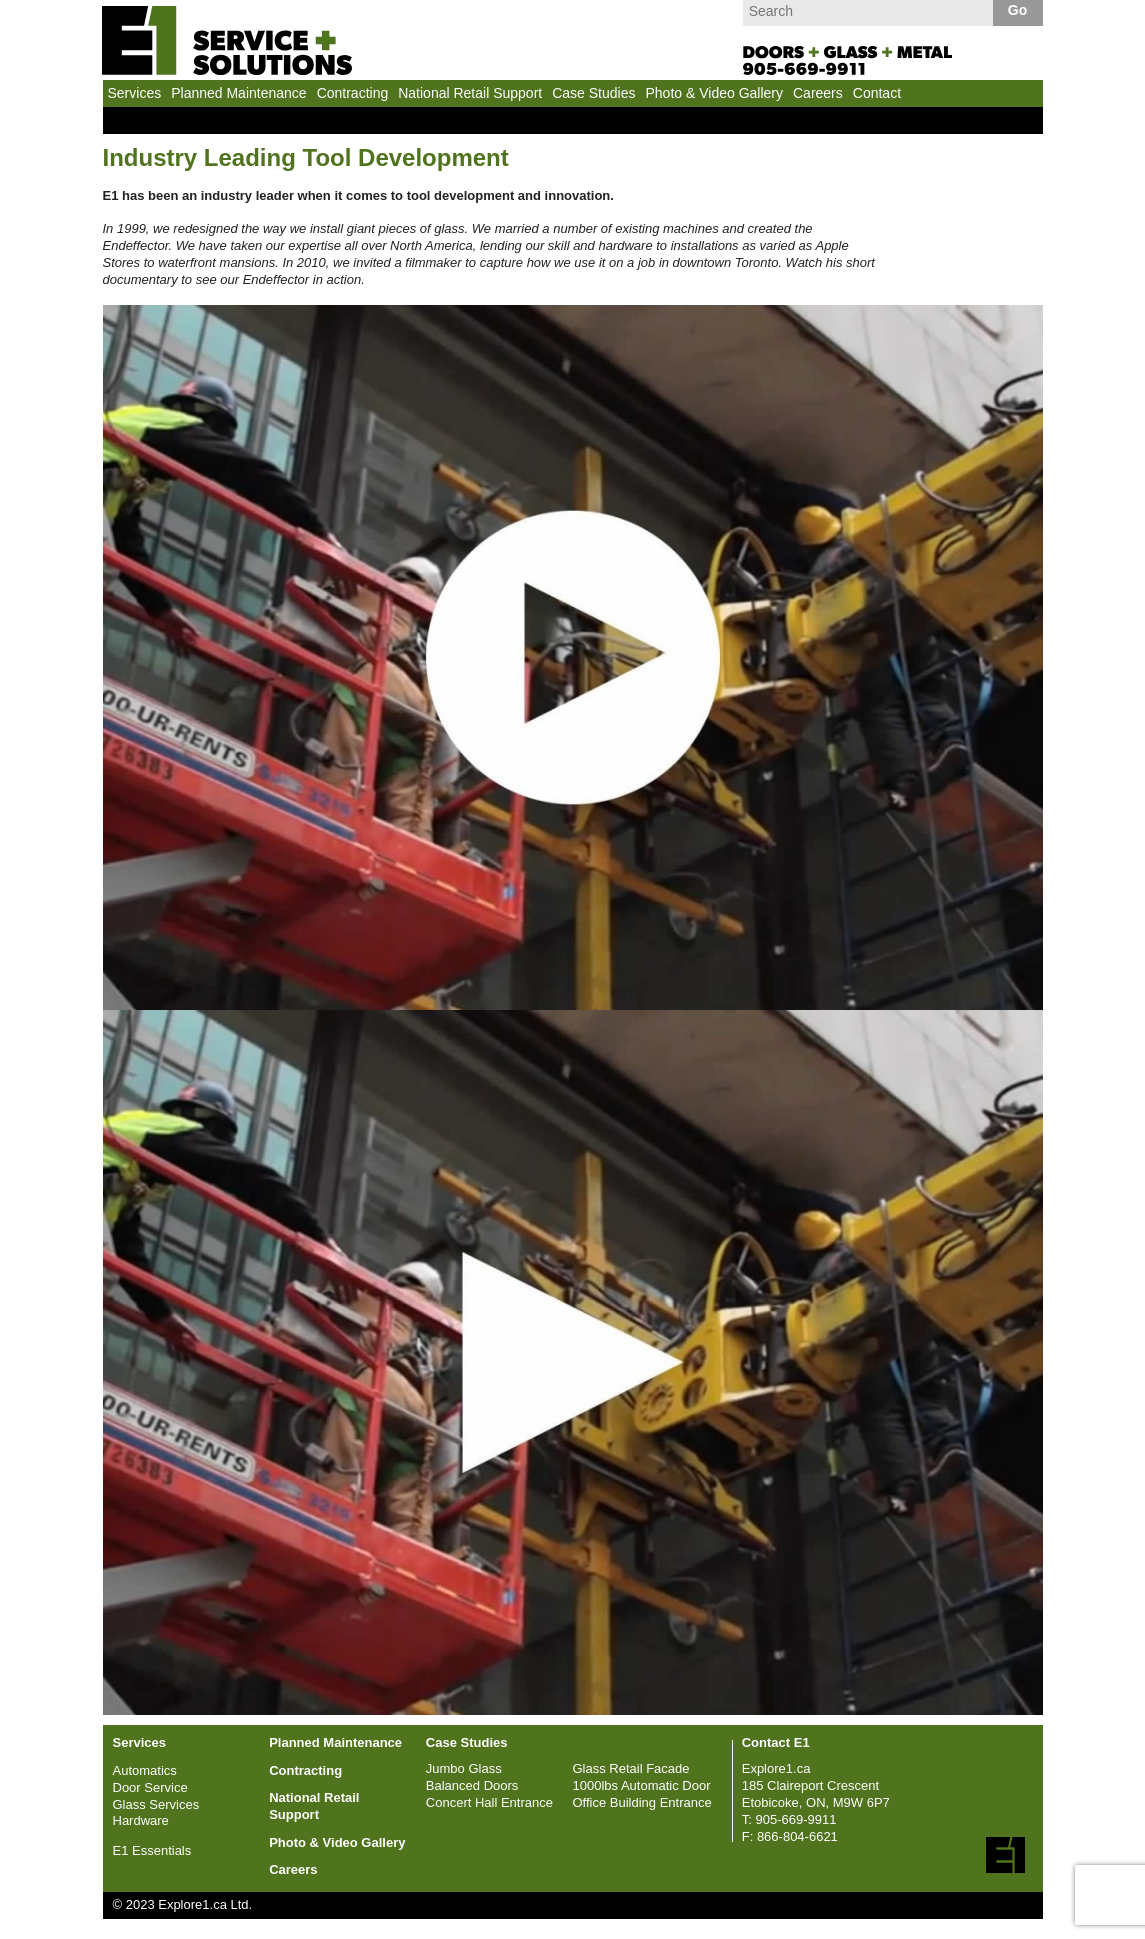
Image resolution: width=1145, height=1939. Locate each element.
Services (135, 93)
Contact (877, 93)
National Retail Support (470, 93)
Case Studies (593, 93)
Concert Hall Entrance (489, 1802)
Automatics (145, 1770)
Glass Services (156, 1804)
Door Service (150, 1787)
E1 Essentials (152, 1850)
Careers (818, 93)
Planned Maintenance (238, 93)
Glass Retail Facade (630, 1768)
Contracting (353, 93)
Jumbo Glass (464, 1768)
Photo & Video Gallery (714, 93)
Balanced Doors (472, 1785)
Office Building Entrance (641, 1802)
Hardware (141, 1820)
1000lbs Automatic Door (641, 1785)
